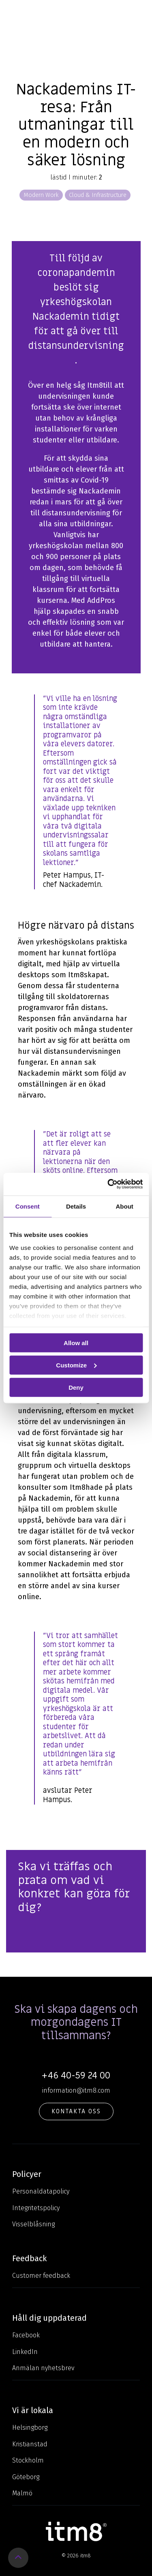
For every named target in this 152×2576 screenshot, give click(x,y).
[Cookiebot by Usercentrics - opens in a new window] (108, 1184)
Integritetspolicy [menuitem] (36, 2208)
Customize (76, 1364)
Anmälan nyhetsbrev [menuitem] (43, 2368)
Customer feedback (41, 2275)
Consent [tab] (27, 1206)
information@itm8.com (76, 2090)
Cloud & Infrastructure (97, 195)
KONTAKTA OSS (76, 2111)
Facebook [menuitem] (26, 2335)
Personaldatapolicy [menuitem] (40, 2191)
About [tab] (124, 1206)
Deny (76, 1387)
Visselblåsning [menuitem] (33, 2224)
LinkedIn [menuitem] (25, 2352)
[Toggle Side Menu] (140, 12)
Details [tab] (76, 1206)
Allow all (76, 1342)
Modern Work (41, 195)
